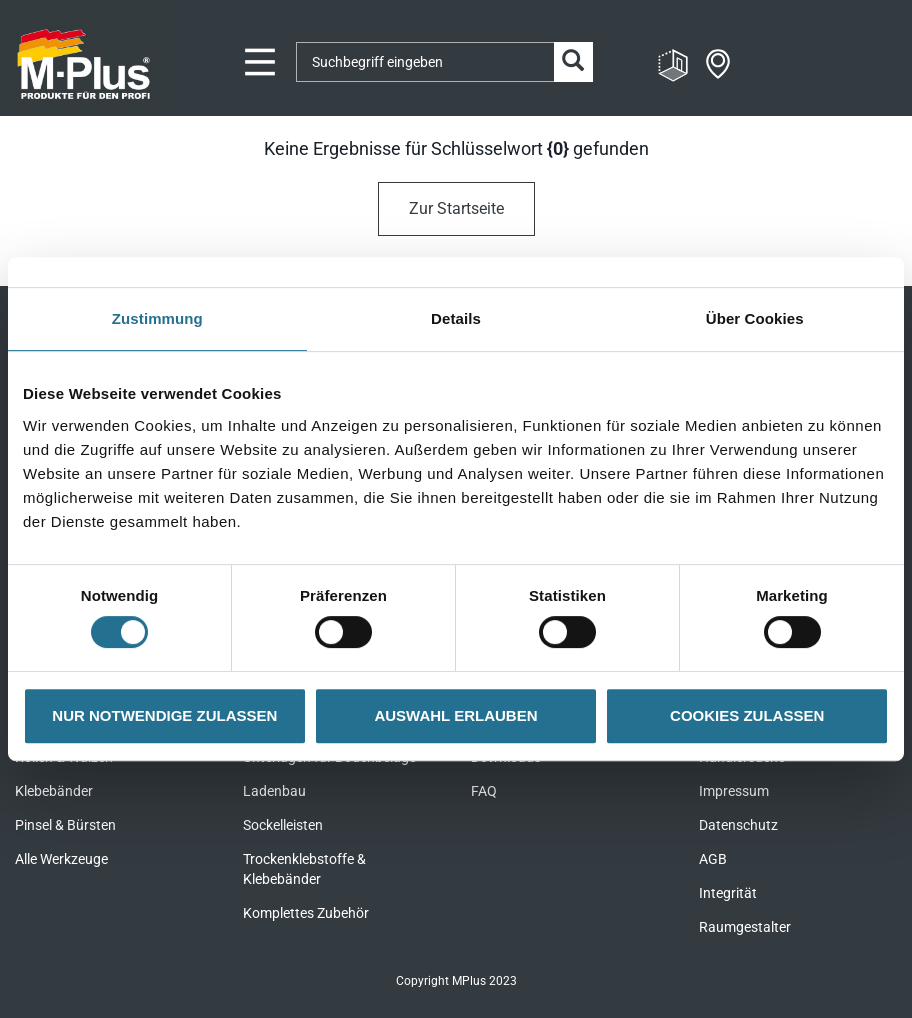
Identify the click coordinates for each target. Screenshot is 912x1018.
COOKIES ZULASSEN (747, 715)
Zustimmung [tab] (157, 318)
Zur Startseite (456, 208)
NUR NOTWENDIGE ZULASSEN (164, 715)
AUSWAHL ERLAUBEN (455, 715)
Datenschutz (738, 825)
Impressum (734, 791)
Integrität (728, 893)
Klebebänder (54, 791)
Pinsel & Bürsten (65, 825)
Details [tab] (456, 318)
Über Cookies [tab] (755, 318)
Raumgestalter (745, 927)
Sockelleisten (283, 825)
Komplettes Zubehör (306, 913)
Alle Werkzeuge (61, 859)
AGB (713, 859)
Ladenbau (274, 791)
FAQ (484, 791)
